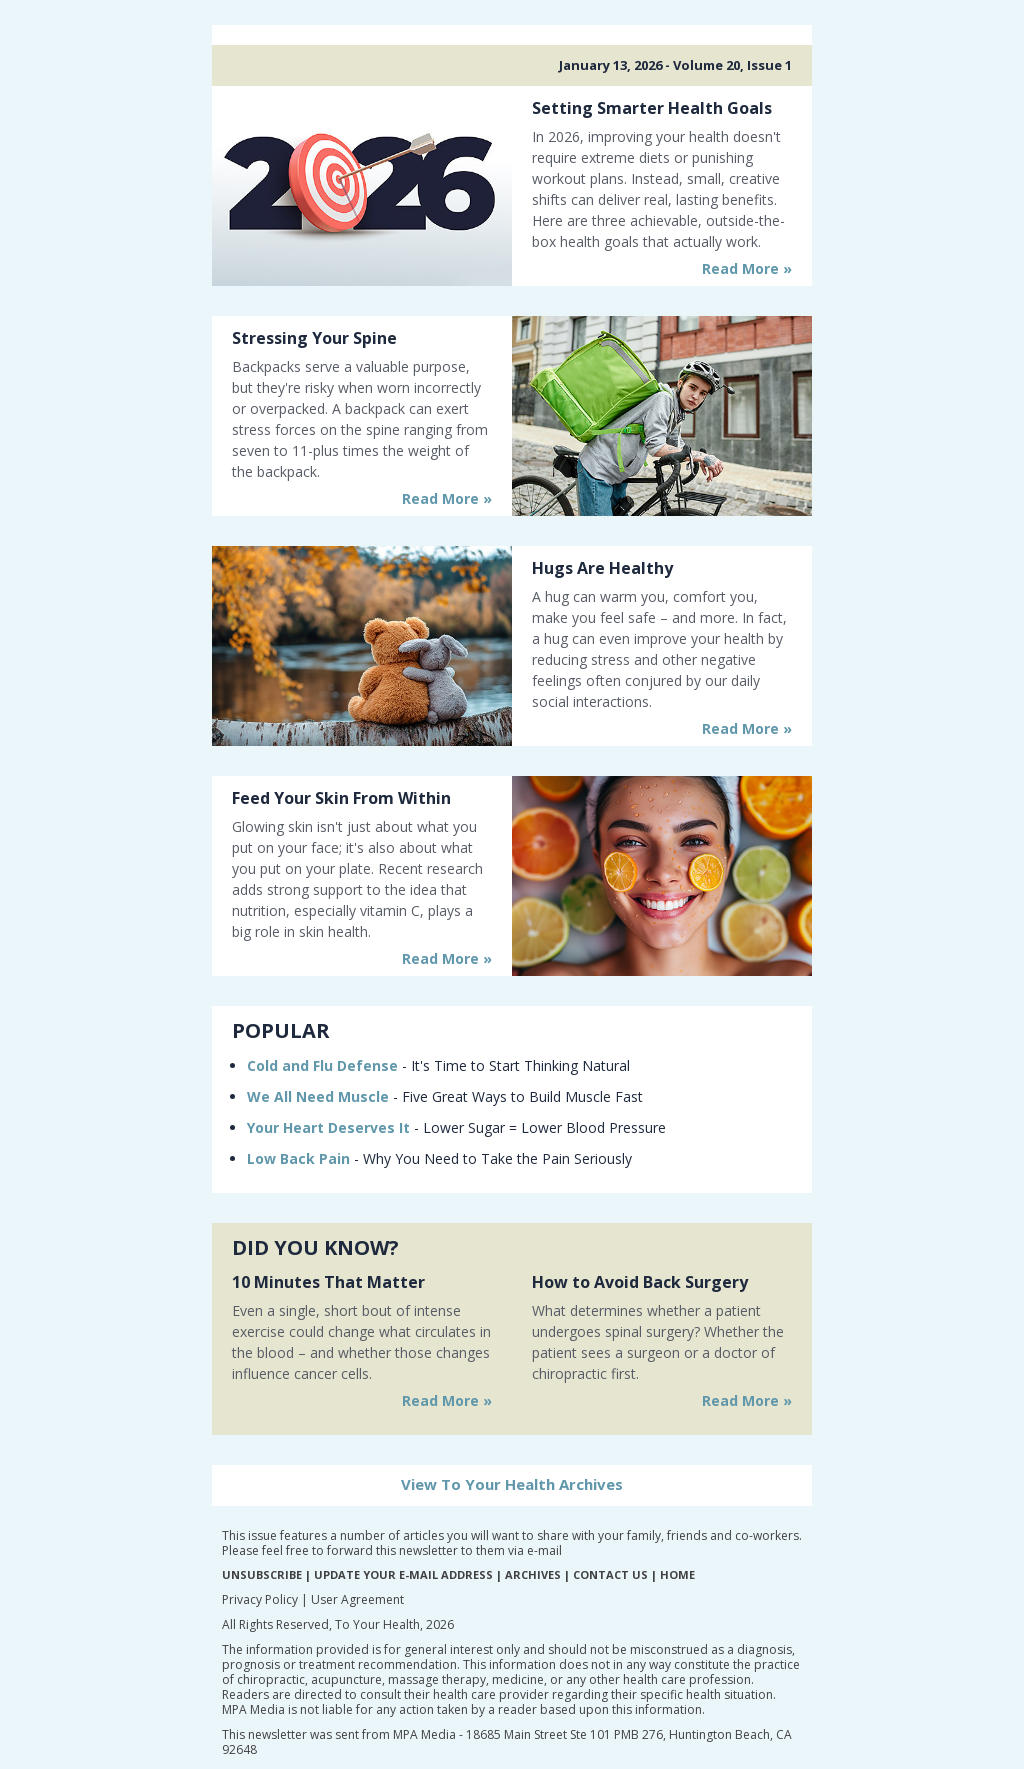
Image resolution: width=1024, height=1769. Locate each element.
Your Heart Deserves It (328, 1127)
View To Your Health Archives (512, 1484)
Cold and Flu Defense (322, 1065)
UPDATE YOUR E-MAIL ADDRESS (403, 1574)
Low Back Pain (298, 1158)
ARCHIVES (533, 1574)
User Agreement (357, 1599)
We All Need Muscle (318, 1096)
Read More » (747, 268)
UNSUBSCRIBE (262, 1574)
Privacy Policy (260, 1599)
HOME (677, 1574)
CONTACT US (610, 1574)
